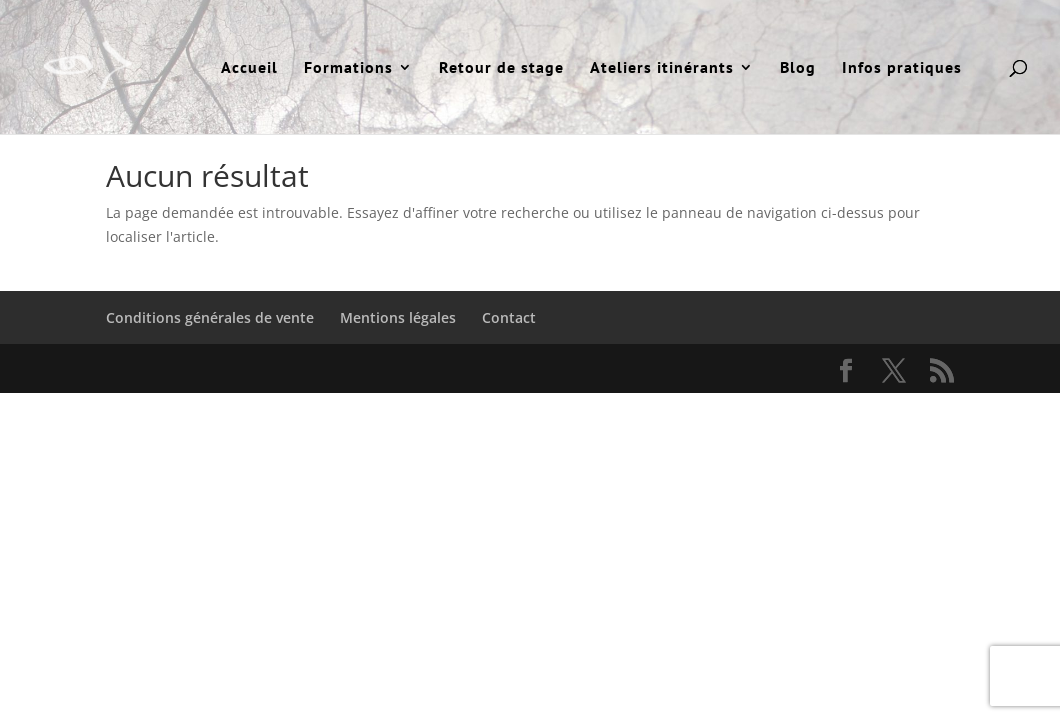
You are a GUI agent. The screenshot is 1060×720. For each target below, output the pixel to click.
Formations (348, 68)
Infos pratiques (902, 68)
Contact (509, 317)
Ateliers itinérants (662, 68)
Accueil (249, 68)
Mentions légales (398, 317)
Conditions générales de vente (210, 317)
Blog (798, 68)
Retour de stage (501, 68)
